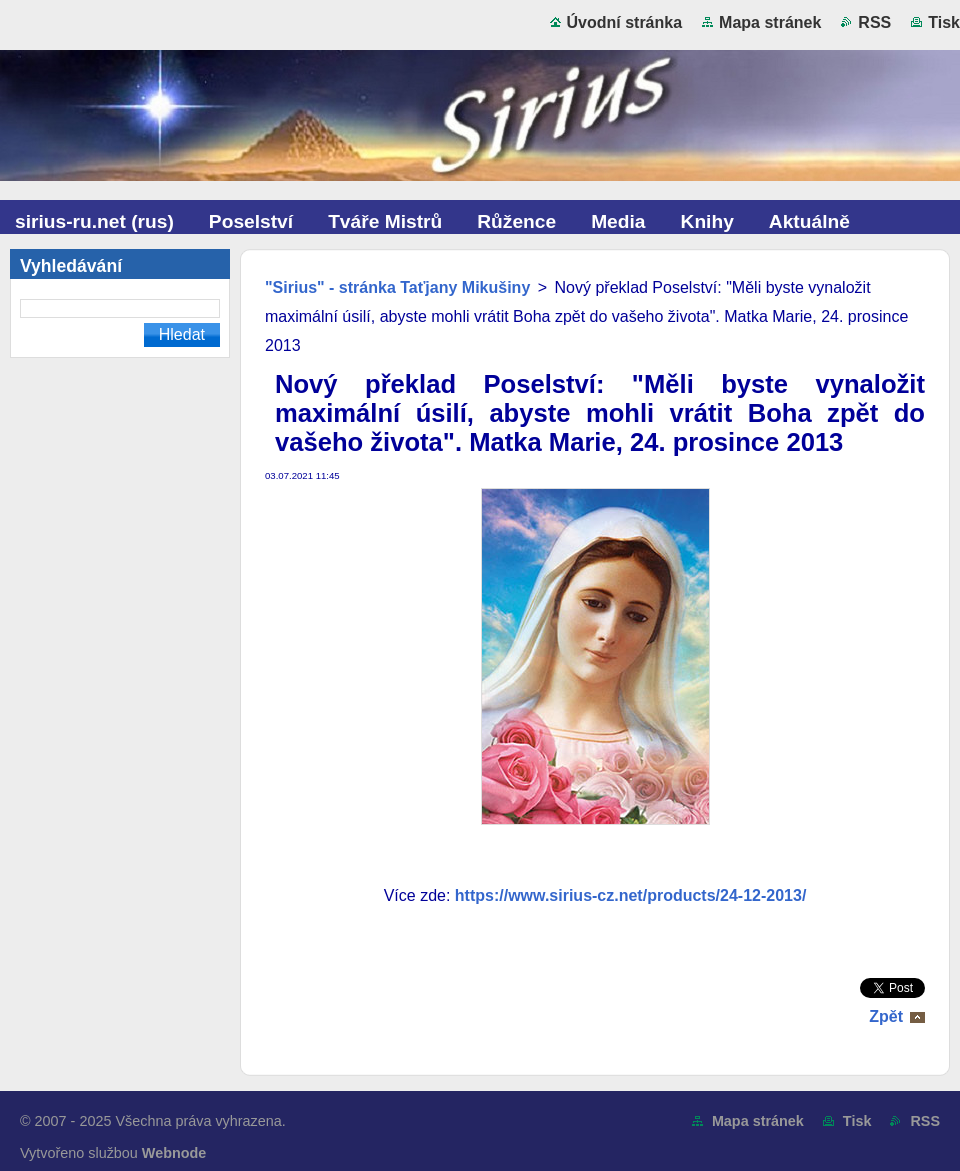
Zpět (886, 1016)
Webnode (174, 1153)
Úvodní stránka (625, 22)
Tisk (944, 22)
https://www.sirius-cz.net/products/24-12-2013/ (631, 895)
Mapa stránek (770, 22)
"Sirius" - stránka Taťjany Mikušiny (397, 287)
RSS (874, 22)
